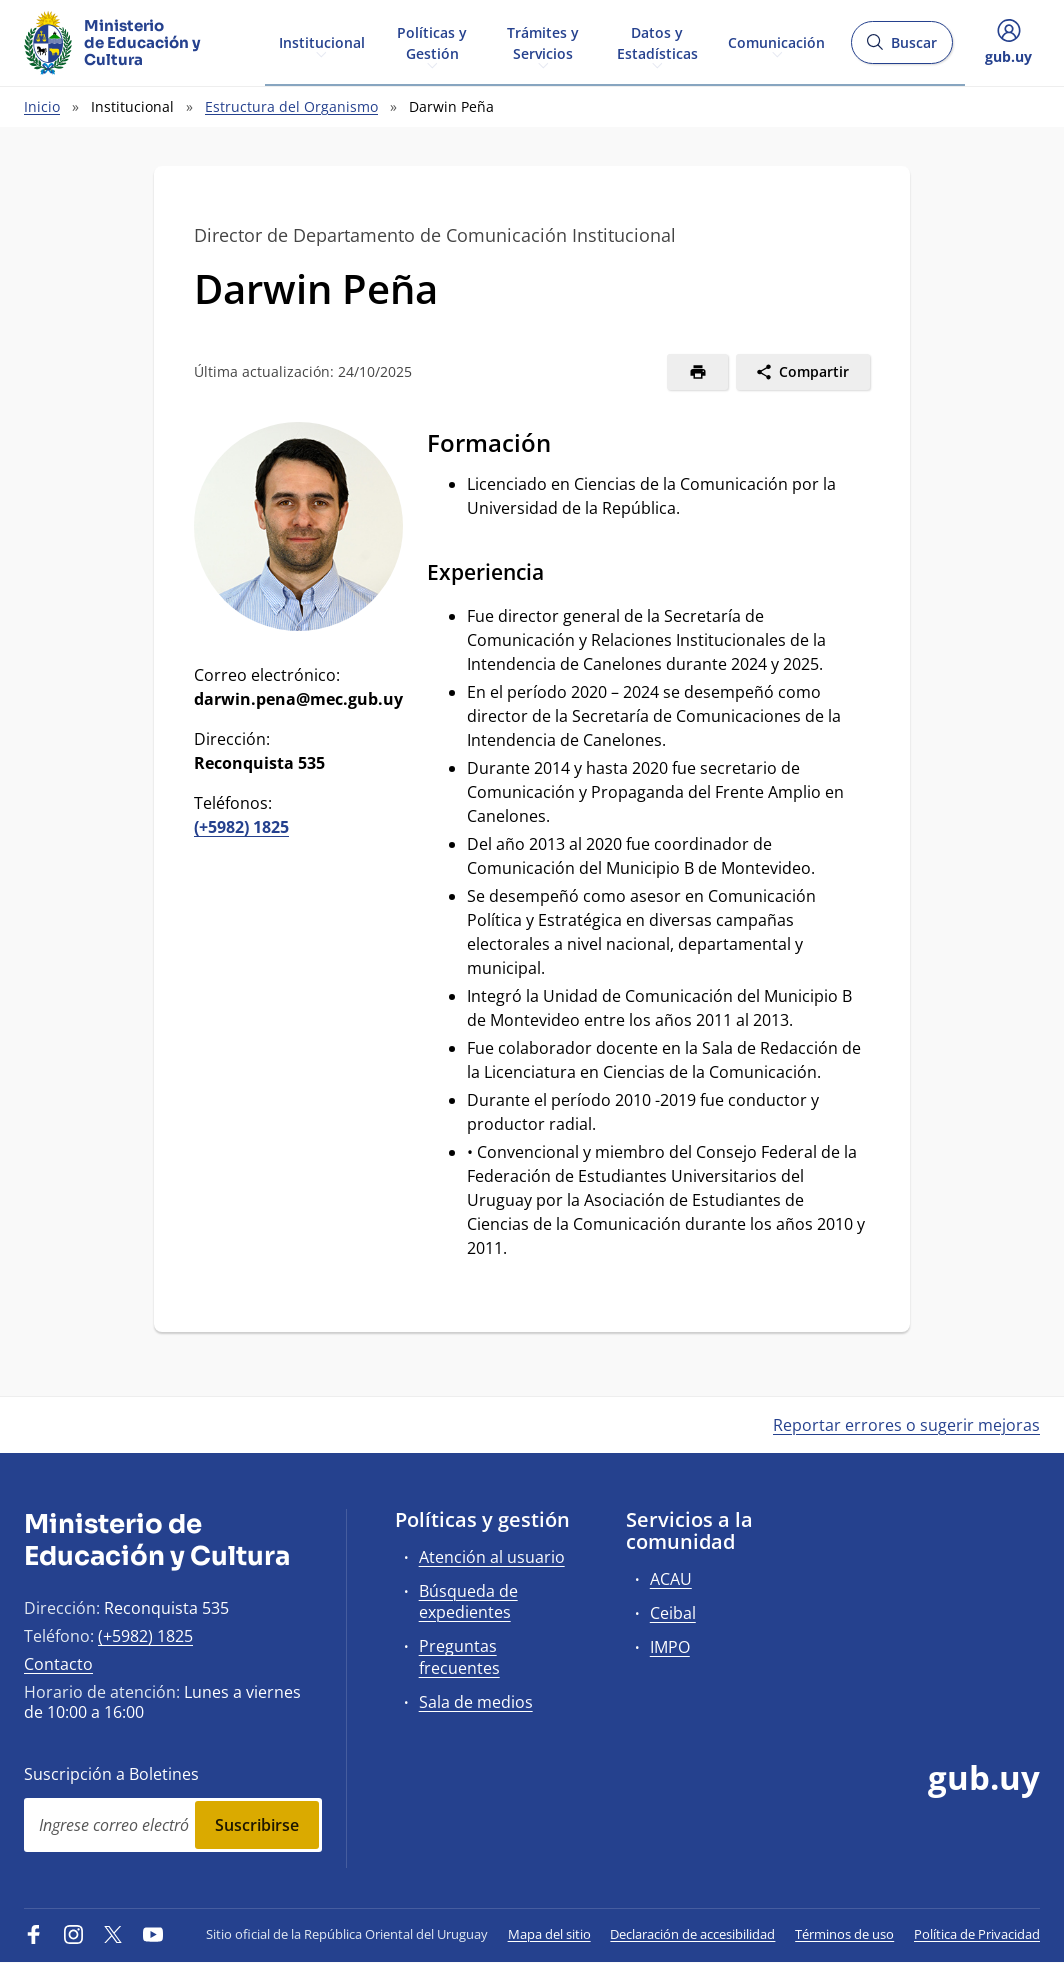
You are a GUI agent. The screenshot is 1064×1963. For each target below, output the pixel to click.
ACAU (671, 1579)
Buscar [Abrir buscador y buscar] (901, 48)
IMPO (670, 1647)
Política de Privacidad (977, 1934)
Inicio (42, 106)
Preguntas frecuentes (459, 1656)
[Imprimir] (697, 372)
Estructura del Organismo (291, 106)
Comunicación (776, 41)
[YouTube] (153, 1934)
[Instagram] (74, 1934)
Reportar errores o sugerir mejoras (906, 1425)
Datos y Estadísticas (657, 42)
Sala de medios (476, 1702)
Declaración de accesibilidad (692, 1934)
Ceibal (673, 1613)
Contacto (58, 1664)
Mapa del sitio (549, 1934)
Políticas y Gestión (432, 42)
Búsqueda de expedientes (468, 1601)
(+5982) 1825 (241, 827)
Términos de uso (844, 1934)
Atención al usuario (492, 1557)
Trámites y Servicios (543, 42)
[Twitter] (113, 1934)
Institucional (322, 41)
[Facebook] (34, 1934)
